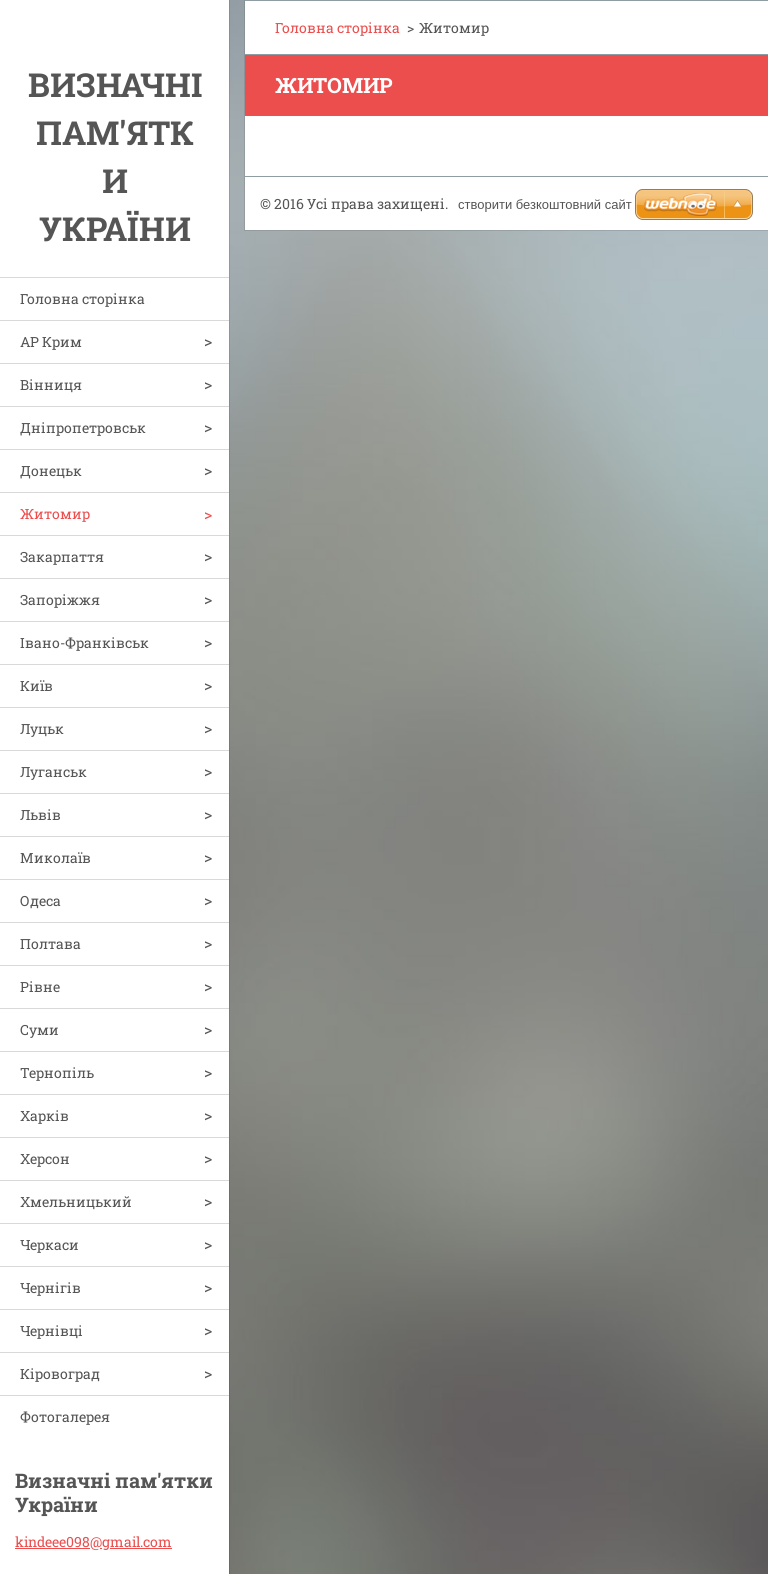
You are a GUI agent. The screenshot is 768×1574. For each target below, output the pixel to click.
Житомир (55, 513)
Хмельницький (76, 1201)
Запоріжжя (60, 599)
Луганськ (53, 771)
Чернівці (51, 1330)
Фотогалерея (65, 1416)
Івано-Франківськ (84, 642)
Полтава (50, 943)
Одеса (40, 900)
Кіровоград (60, 1373)
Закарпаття (62, 556)
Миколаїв (55, 857)
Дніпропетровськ (83, 427)
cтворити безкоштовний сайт (545, 204)
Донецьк (51, 470)
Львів (40, 814)
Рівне (40, 986)
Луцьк (42, 728)
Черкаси (49, 1244)
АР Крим (51, 341)
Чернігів (50, 1287)
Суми (39, 1029)
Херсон (45, 1158)
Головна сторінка (82, 298)
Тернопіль (57, 1072)
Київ (36, 685)
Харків (44, 1115)
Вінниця (51, 384)
